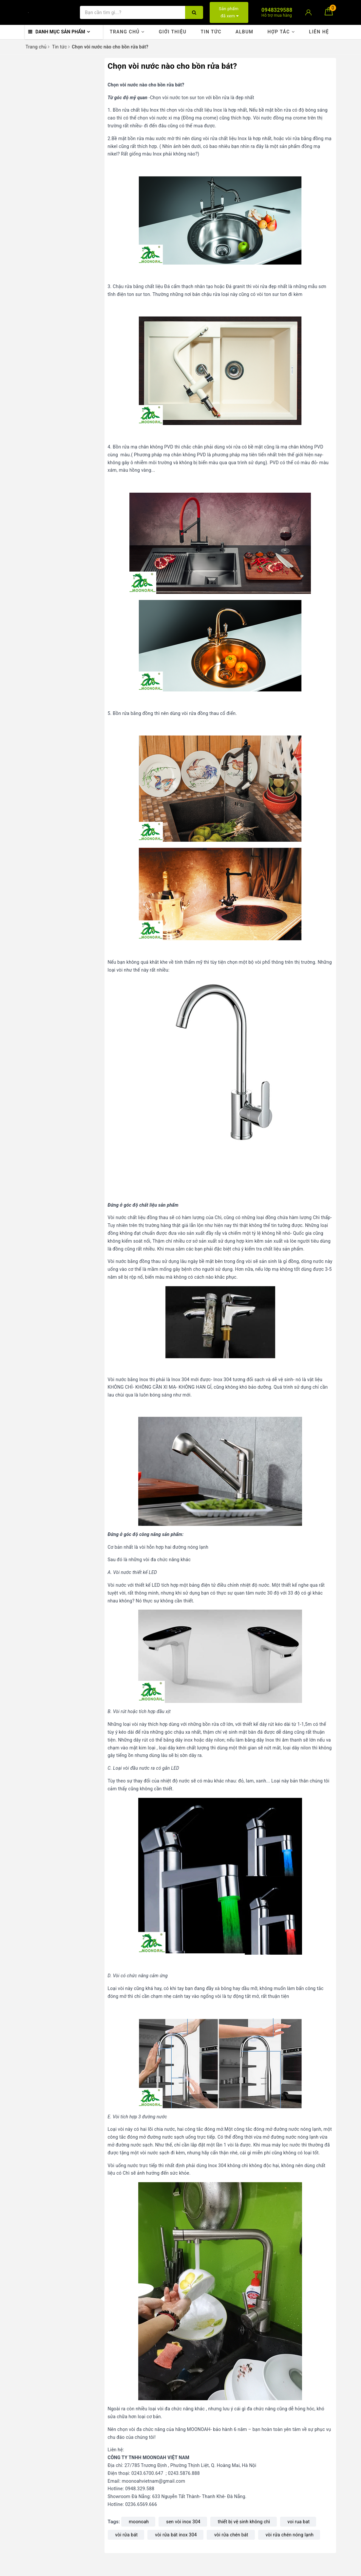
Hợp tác (281, 31)
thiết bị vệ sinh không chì (244, 2521)
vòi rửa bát (126, 2534)
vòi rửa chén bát (231, 2534)
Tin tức (210, 31)
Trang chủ (127, 31)
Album (245, 31)
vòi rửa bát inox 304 (176, 2534)
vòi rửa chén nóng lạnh (290, 2534)
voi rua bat (299, 2521)
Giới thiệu (173, 31)
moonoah (139, 2521)
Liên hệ (319, 31)
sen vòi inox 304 (183, 2521)
